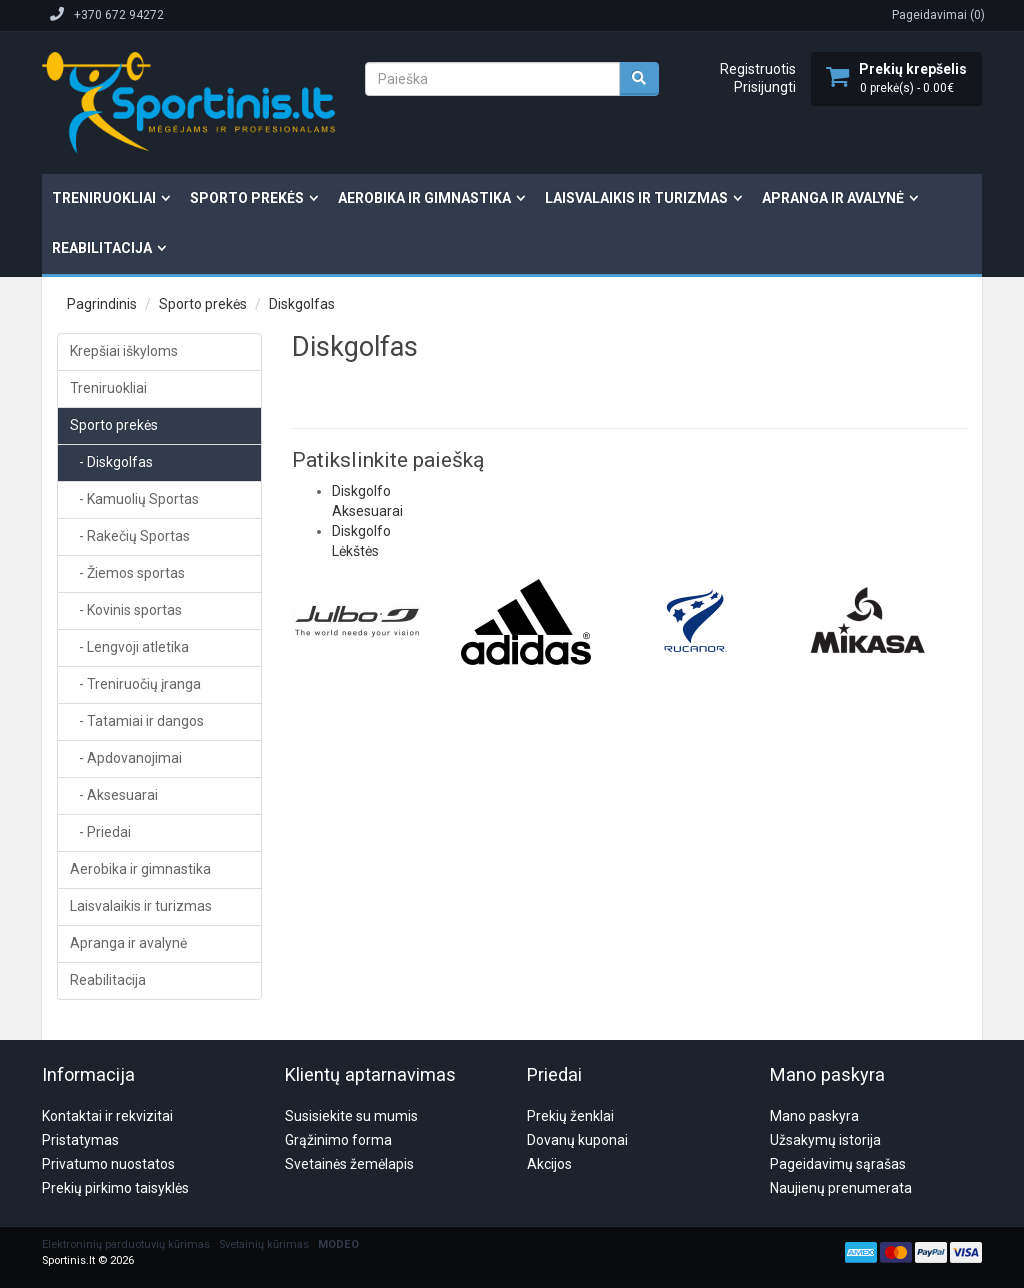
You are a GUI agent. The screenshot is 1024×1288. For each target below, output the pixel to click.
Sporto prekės (247, 198)
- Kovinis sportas (126, 610)
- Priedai (100, 832)
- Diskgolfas (111, 462)
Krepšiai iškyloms (124, 351)
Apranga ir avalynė (833, 198)
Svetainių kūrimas (264, 1148)
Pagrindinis (102, 304)
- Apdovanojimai (126, 758)
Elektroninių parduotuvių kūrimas (126, 1148)
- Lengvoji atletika (129, 647)
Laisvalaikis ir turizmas (636, 198)
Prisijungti (765, 87)
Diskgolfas (302, 304)
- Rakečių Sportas (130, 536)
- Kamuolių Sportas (134, 499)
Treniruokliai (104, 198)
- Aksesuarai (114, 795)
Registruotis (758, 69)
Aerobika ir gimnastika (424, 198)
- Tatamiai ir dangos (137, 721)
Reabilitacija (102, 248)
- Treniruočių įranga (135, 684)
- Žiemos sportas (127, 573)
